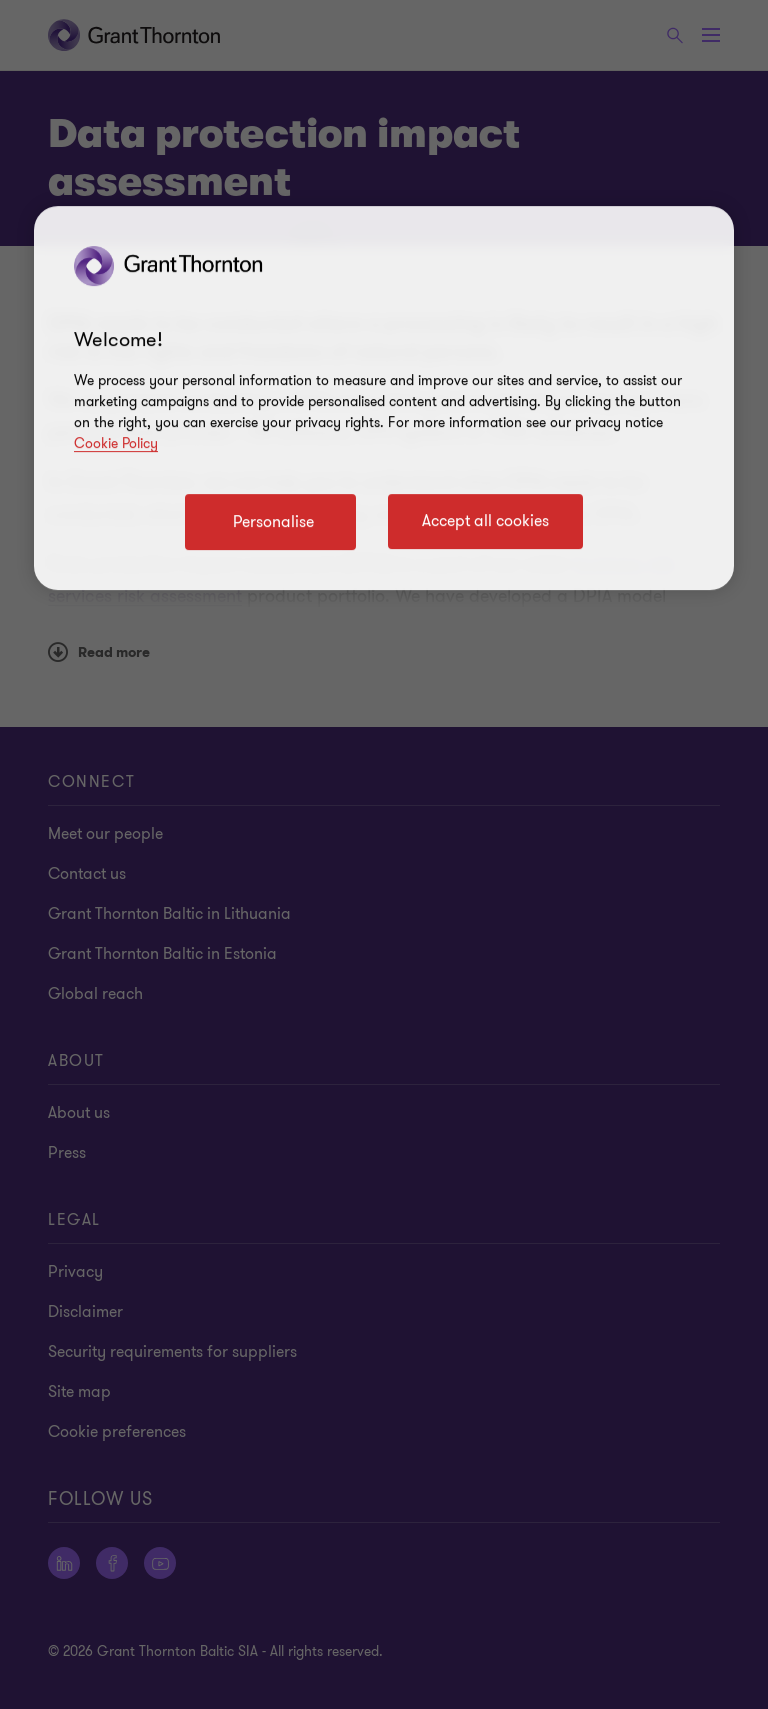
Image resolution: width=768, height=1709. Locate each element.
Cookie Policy (116, 443)
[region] (384, 398)
